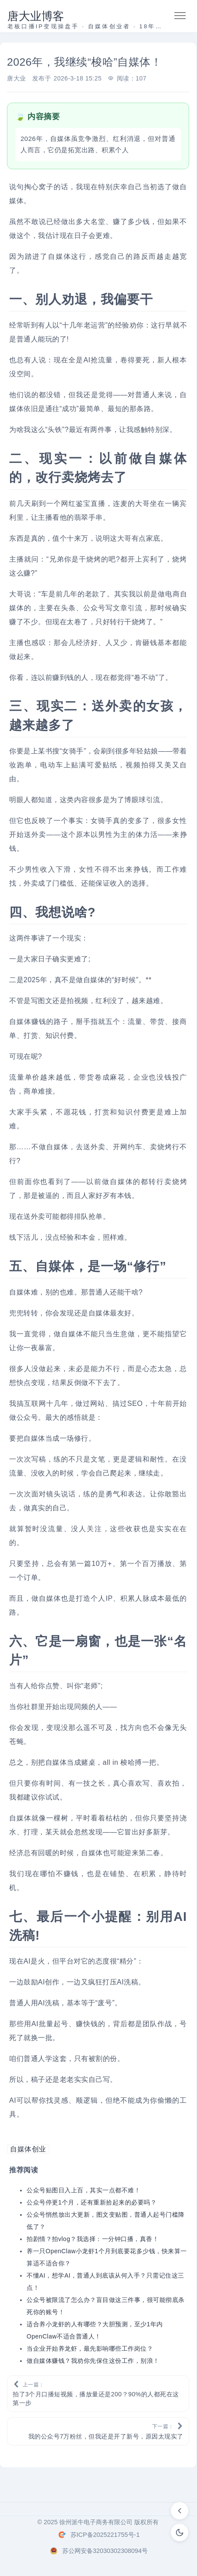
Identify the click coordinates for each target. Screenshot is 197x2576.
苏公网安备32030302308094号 (105, 2550)
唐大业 (16, 78)
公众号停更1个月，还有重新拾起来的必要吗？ (91, 2202)
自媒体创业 (28, 2149)
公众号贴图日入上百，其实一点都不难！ (83, 2190)
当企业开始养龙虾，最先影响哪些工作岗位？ (90, 2348)
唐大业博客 (35, 16)
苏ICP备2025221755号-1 (105, 2534)
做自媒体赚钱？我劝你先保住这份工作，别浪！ (93, 2360)
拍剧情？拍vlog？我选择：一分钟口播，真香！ (93, 2238)
